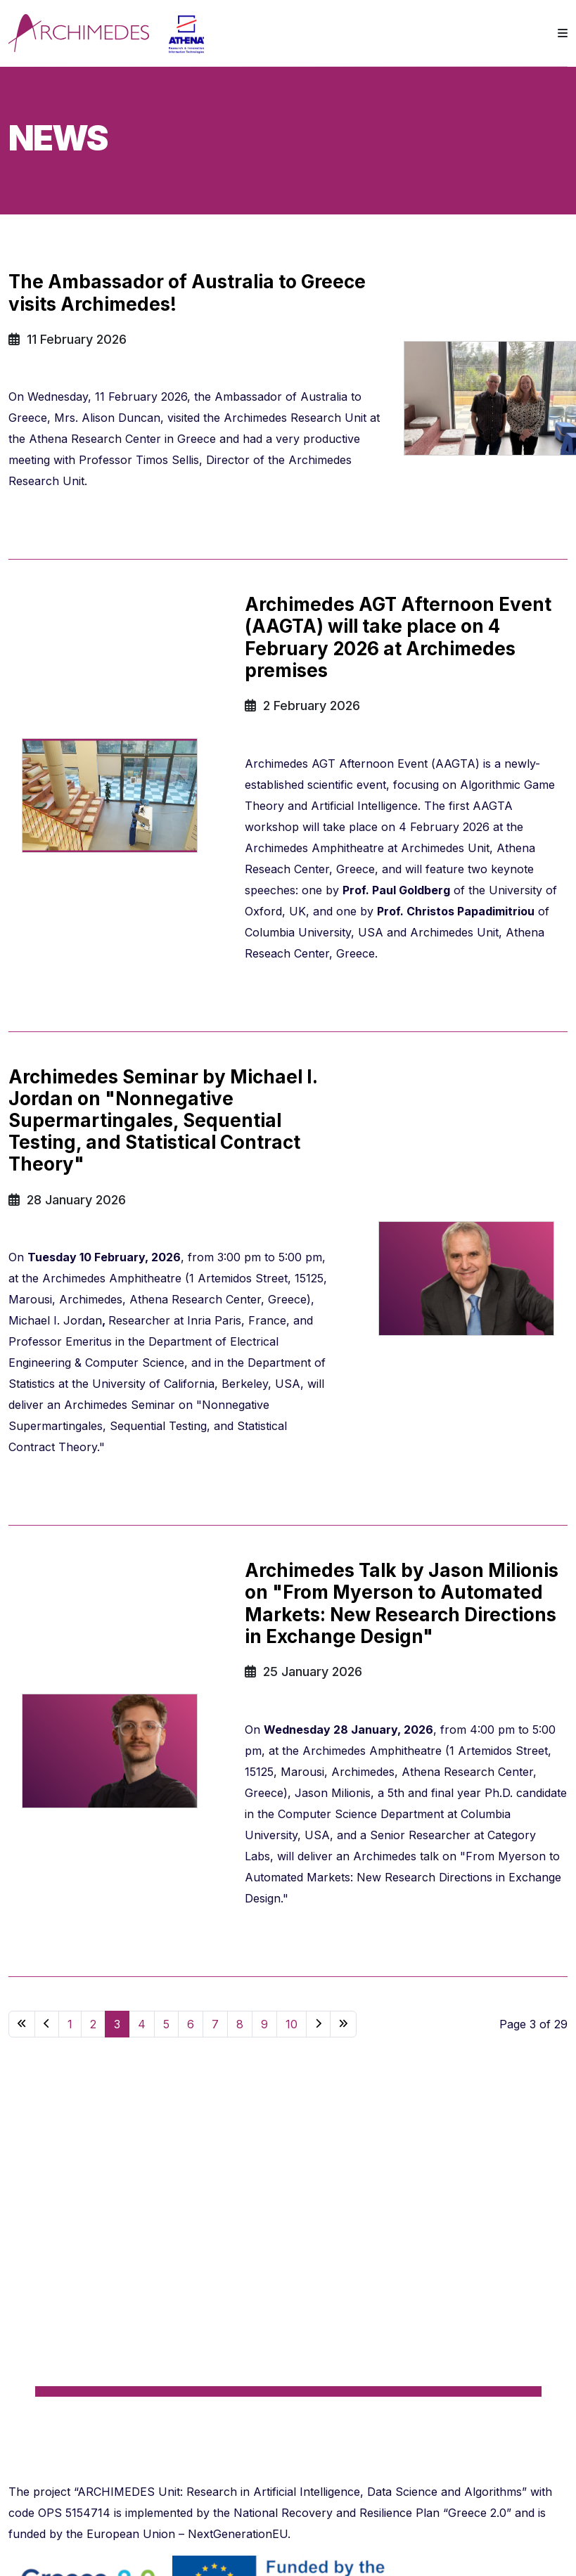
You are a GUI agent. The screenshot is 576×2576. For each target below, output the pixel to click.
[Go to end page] (343, 2024)
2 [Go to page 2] (93, 2024)
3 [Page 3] (117, 2024)
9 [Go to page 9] (264, 2024)
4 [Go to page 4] (142, 2024)
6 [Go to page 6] (190, 2024)
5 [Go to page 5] (166, 2024)
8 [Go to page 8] (239, 2024)
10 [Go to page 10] (291, 2024)
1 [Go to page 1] (70, 2024)
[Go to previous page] (46, 2024)
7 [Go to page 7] (215, 2024)
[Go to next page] (318, 2024)
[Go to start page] (21, 2024)
